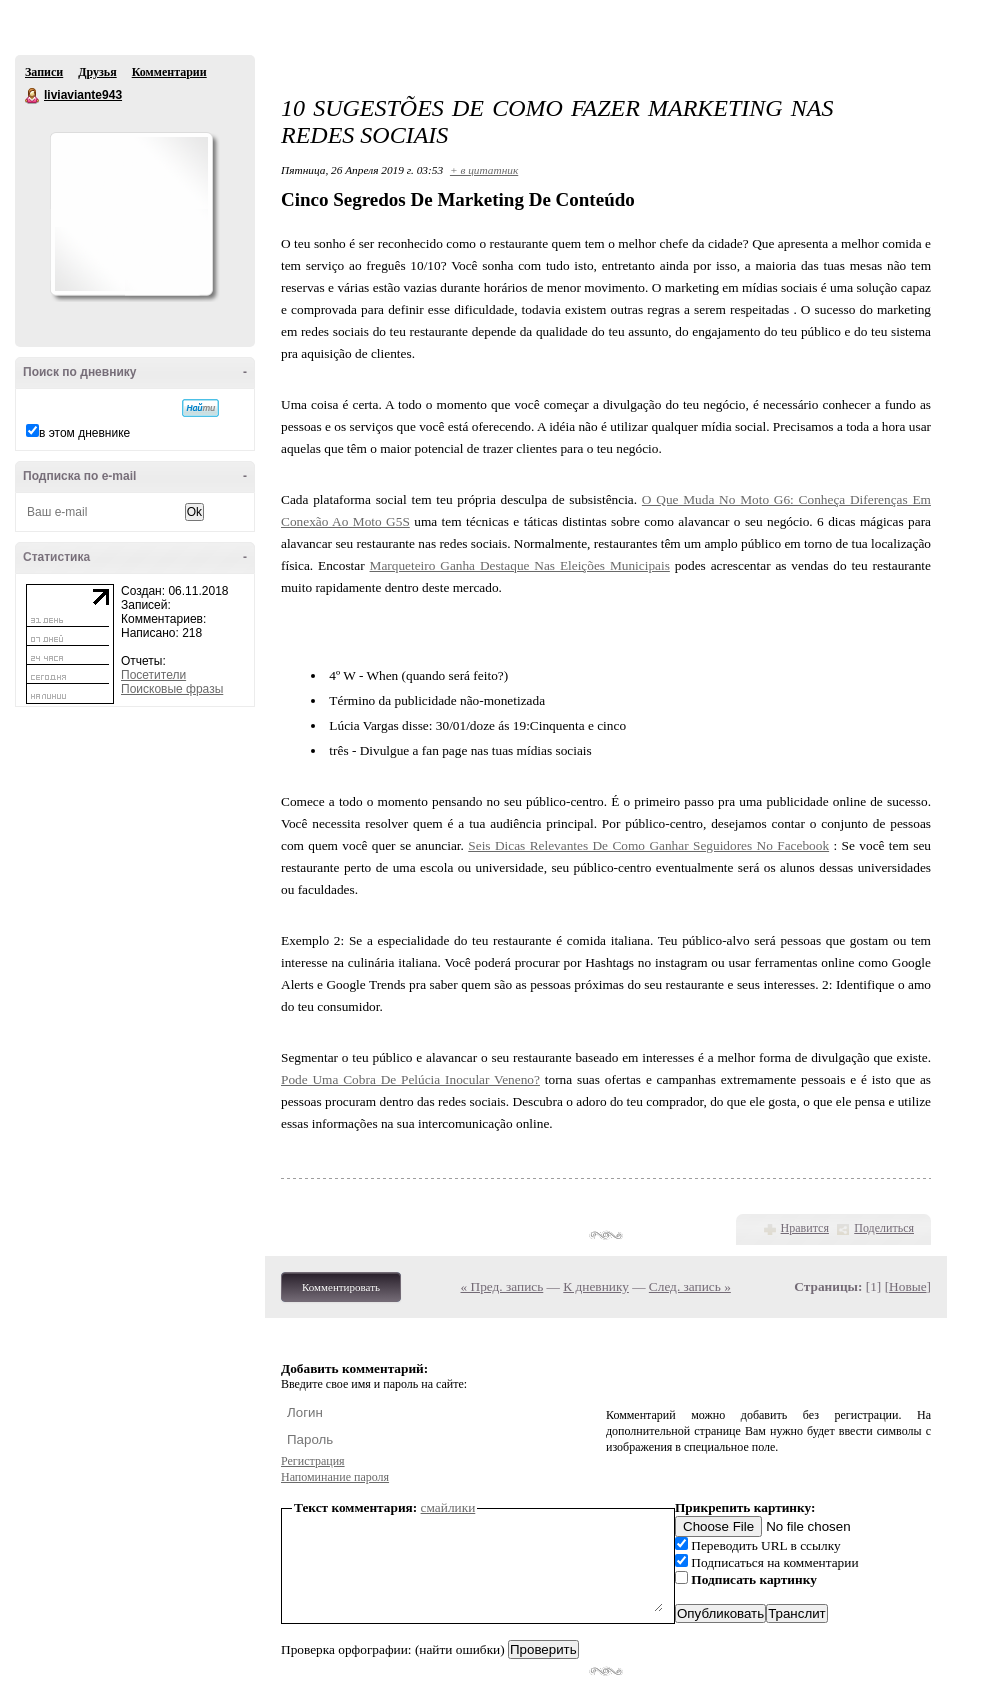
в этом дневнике (84, 433)
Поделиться (884, 1228)
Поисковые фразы (172, 689)
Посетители (153, 675)
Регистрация (313, 1461)
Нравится (805, 1228)
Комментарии (169, 72)
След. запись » (690, 1286)
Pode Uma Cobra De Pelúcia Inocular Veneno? (410, 1079)
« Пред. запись (502, 1286)
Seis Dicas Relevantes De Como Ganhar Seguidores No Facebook (648, 845)
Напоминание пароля (335, 1477)
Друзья (97, 72)
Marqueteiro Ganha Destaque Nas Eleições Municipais (520, 565)
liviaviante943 (33, 96)
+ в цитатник (484, 170)
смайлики (448, 1507)
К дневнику (596, 1286)
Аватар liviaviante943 (131, 214)
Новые (907, 1286)
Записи (44, 72)
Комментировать (341, 1287)
